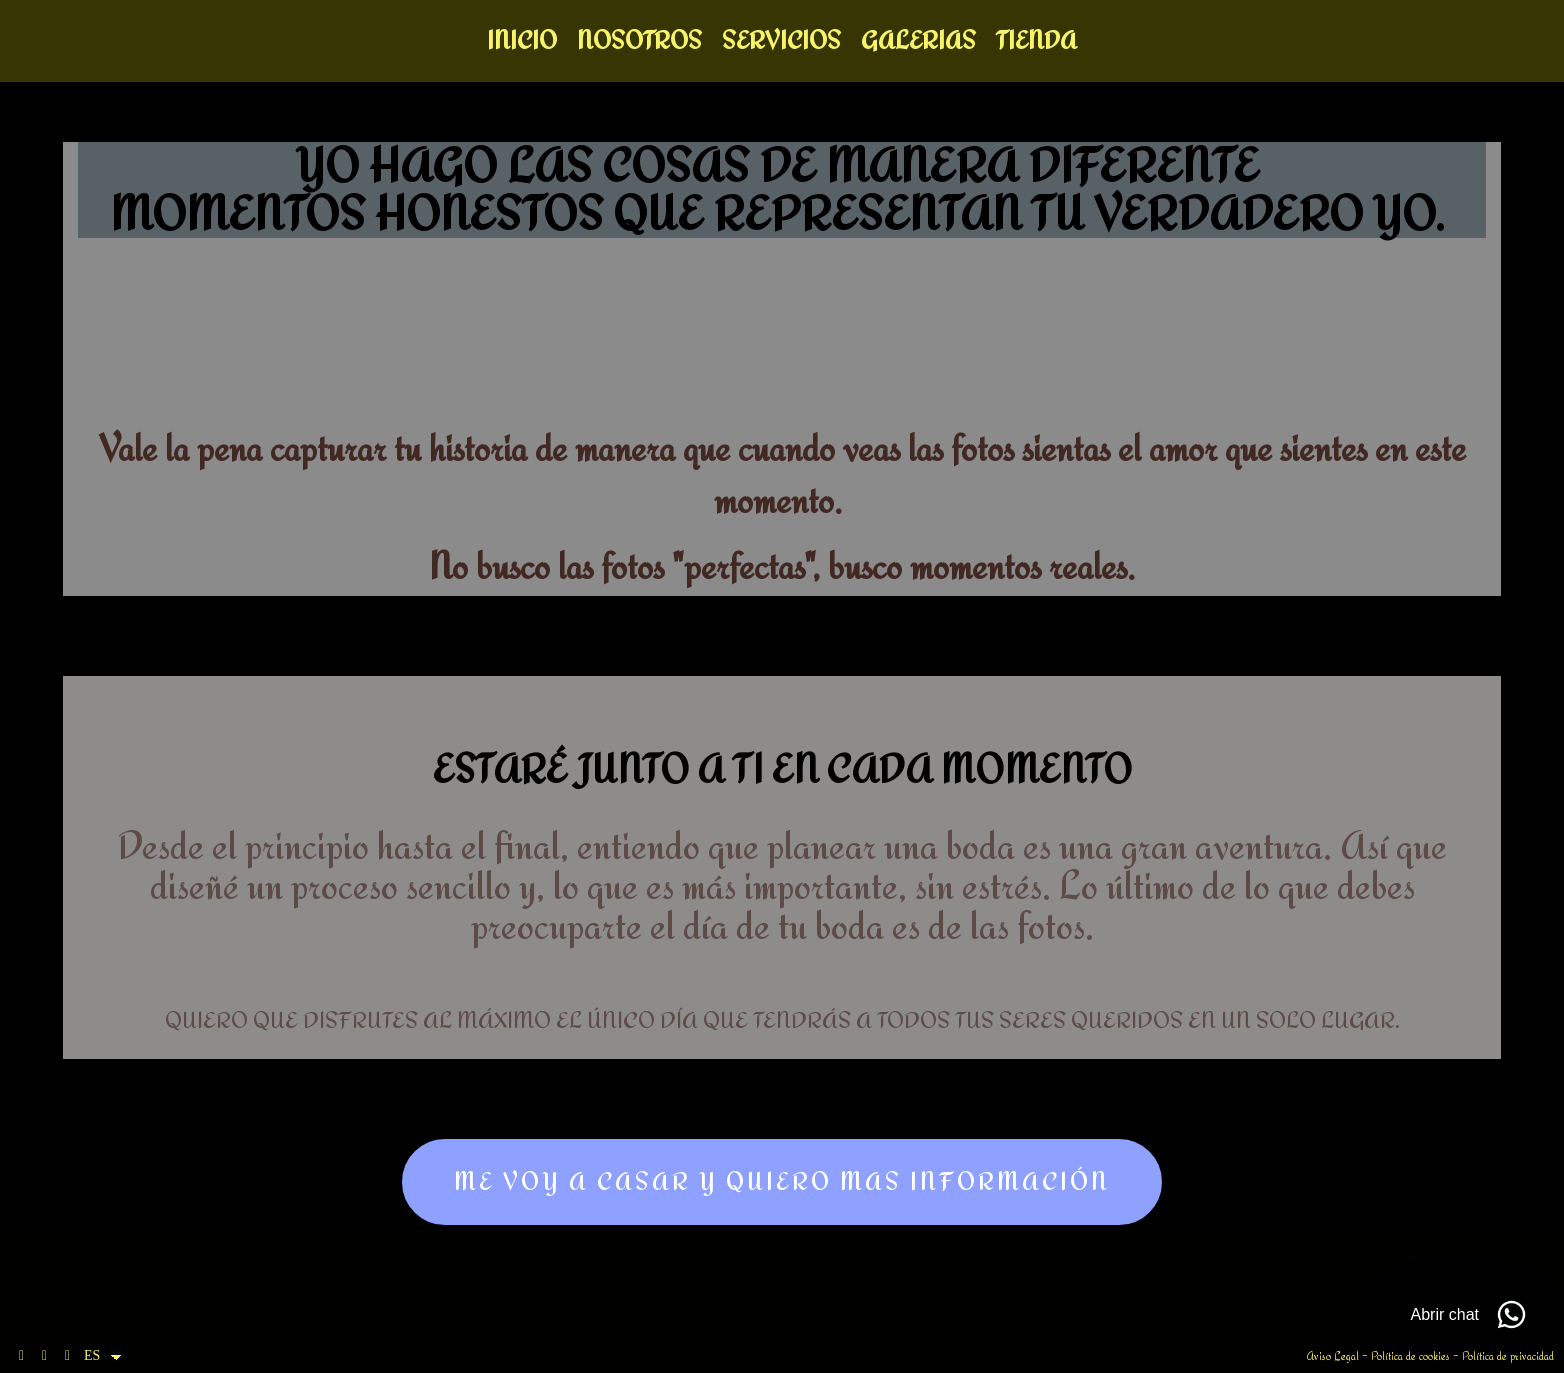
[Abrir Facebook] (22, 1356)
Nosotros (639, 43)
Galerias (918, 43)
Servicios (781, 43)
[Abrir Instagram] (45, 1356)
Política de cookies (1410, 1356)
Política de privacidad (1508, 1356)
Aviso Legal (1333, 1356)
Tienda (1036, 43)
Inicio (522, 43)
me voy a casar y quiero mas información (782, 1185)
